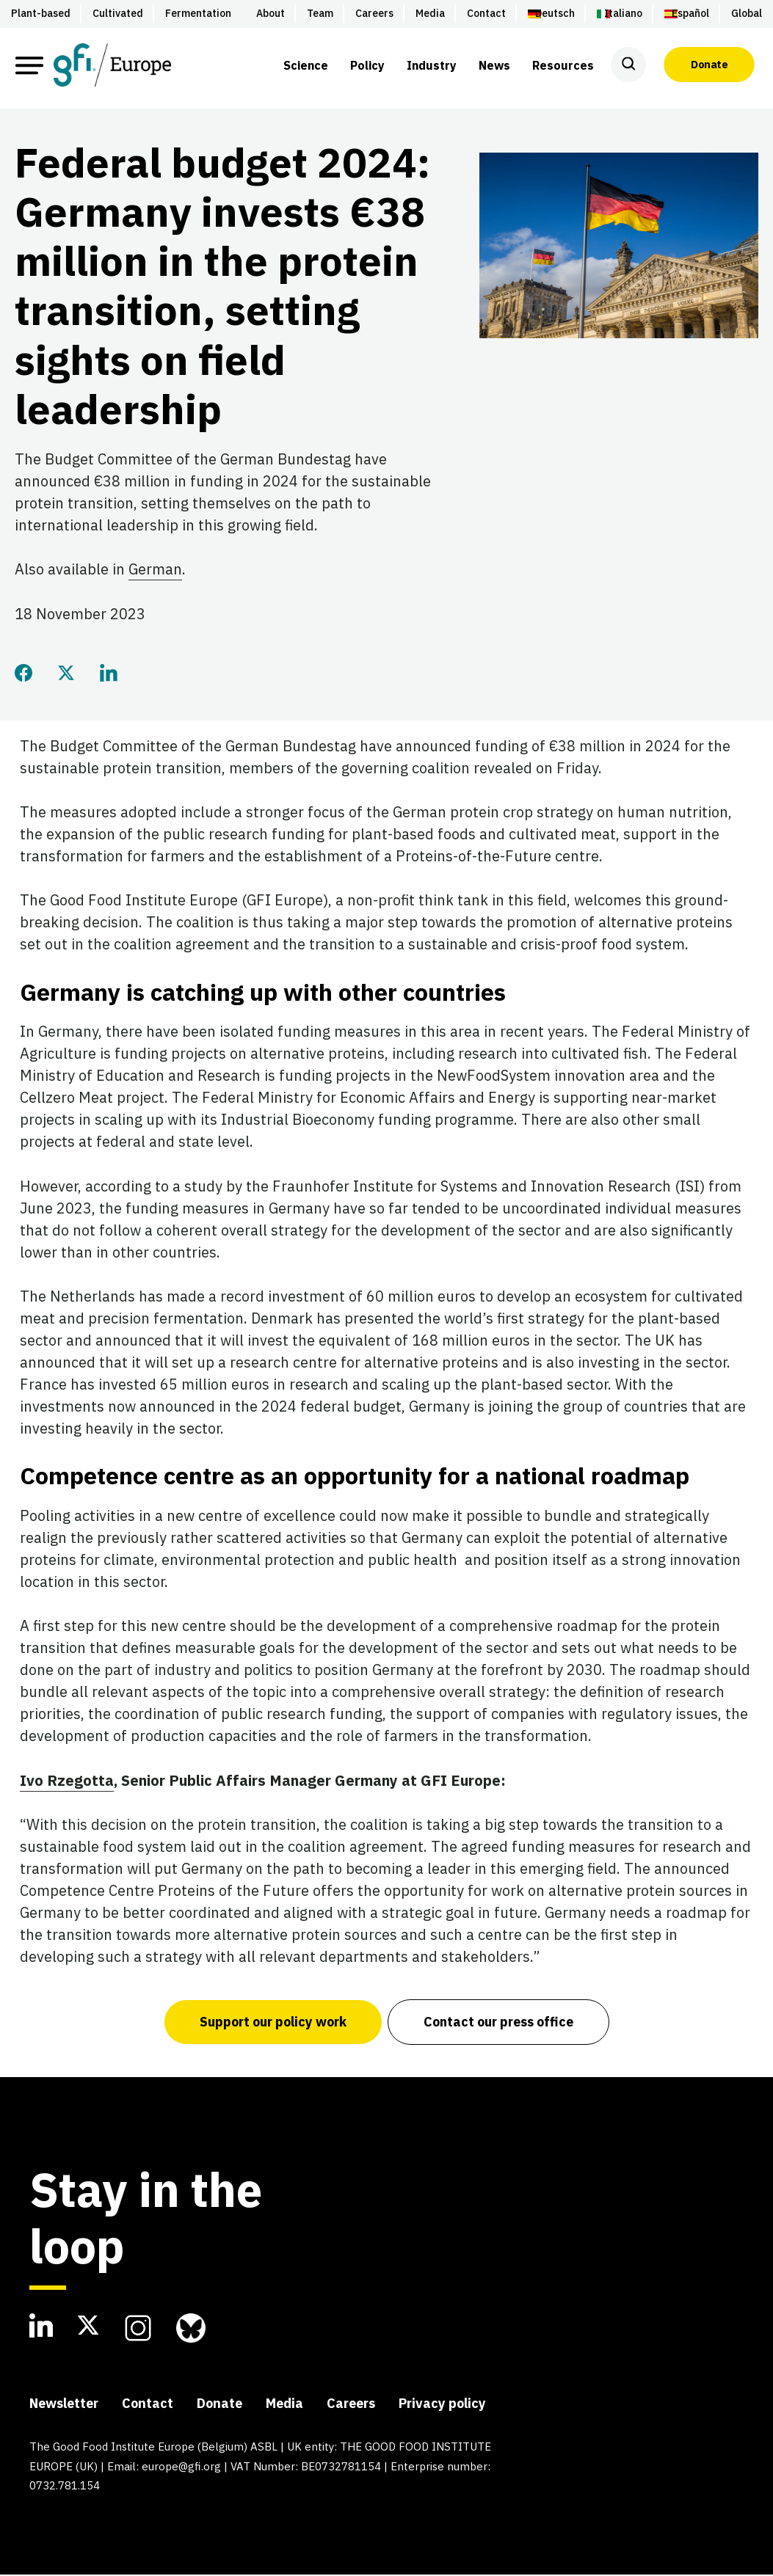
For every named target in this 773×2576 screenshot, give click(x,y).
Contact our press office (499, 2023)
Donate (709, 64)
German (155, 571)
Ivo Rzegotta (67, 1782)
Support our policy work (272, 2023)
